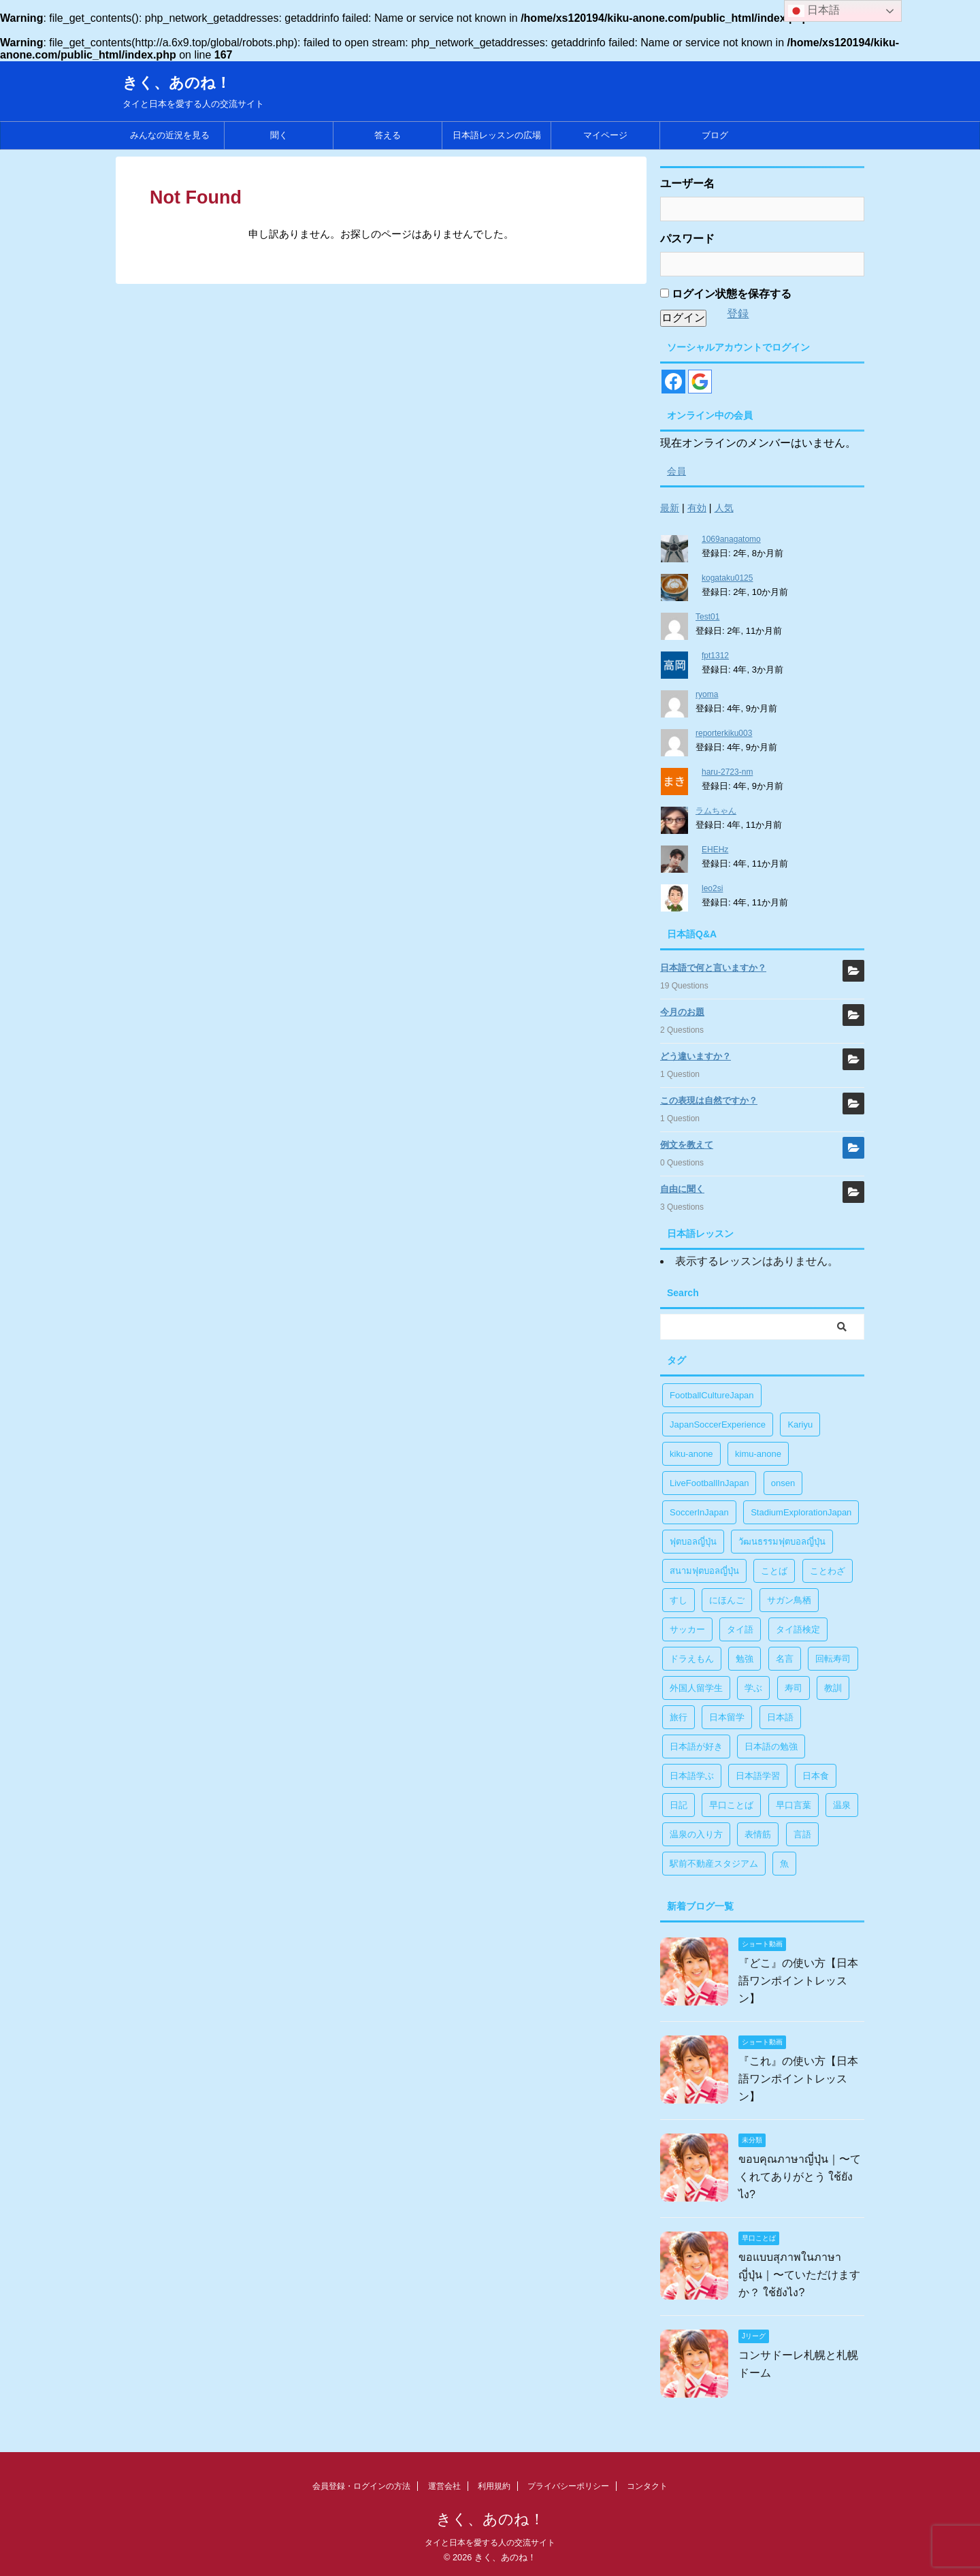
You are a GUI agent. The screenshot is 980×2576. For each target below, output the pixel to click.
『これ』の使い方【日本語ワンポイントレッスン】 (798, 2078)
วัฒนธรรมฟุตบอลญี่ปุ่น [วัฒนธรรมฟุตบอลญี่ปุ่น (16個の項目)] (782, 1541)
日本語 (814, 11)
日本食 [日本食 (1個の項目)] (815, 1776)
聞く (279, 135)
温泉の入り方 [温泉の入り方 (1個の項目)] (696, 1834)
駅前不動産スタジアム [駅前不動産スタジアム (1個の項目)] (714, 1863)
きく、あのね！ (176, 82)
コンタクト (647, 2486)
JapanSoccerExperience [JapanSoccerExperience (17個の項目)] (718, 1424)
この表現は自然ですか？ (708, 1100)
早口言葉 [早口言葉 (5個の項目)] (793, 1805)
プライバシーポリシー (568, 2486)
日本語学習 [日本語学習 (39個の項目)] (758, 1776)
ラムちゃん (716, 811)
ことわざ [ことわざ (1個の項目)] (827, 1571)
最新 (669, 507)
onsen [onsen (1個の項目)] (783, 1483)
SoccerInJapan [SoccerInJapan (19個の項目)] (699, 1512)
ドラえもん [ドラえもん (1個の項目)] (692, 1659)
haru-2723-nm (727, 772)
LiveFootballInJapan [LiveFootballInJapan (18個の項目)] (709, 1483)
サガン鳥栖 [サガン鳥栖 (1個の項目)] (789, 1600)
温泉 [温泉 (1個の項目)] (842, 1805)
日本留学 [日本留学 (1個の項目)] (727, 1717)
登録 (738, 313)
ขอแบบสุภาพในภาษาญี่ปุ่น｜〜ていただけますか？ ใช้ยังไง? (799, 2274)
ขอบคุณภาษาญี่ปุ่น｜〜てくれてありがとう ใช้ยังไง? (799, 2176)
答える (387, 135)
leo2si (712, 888)
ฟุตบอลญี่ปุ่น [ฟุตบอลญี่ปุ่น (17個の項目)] (693, 1541)
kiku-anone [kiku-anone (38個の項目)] (691, 1454)
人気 (724, 507)
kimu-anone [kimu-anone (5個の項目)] (758, 1454)
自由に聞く (682, 1189)
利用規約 (494, 2486)
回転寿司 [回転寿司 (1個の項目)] (833, 1659)
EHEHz (715, 849)
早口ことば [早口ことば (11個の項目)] (731, 1805)
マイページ (605, 135)
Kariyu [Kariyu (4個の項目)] (800, 1424)
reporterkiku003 (724, 733)
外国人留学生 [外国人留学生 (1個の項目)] (696, 1688)
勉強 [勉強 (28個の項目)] (744, 1659)
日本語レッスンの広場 (497, 135)
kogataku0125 (727, 578)
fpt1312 (715, 655)
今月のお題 (682, 1012)
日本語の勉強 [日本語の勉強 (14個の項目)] (771, 1746)
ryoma (707, 694)
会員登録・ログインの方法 (361, 2486)
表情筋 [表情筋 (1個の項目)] (758, 1834)
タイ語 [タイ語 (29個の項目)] (740, 1629)
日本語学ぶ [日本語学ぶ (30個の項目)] (692, 1776)
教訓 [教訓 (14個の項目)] (833, 1688)
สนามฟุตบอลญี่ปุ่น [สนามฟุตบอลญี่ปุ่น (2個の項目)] (704, 1571)
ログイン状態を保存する (725, 294)
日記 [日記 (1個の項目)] (678, 1805)
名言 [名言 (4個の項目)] (785, 1659)
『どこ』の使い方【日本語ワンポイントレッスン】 (798, 1980)
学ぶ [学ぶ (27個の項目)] (753, 1688)
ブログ (715, 135)
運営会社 (444, 2486)
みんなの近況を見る (170, 135)
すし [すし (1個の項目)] (678, 1600)
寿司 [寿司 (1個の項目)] (793, 1688)
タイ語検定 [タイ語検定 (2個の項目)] (798, 1629)
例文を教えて (686, 1145)
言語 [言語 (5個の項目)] (802, 1834)
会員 (676, 471)
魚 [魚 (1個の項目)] (784, 1863)
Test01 (707, 617)
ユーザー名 (687, 183)
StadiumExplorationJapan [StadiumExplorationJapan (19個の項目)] (801, 1512)
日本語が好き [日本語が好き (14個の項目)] (696, 1746)
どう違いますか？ (695, 1056)
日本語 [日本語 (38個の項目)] (780, 1717)
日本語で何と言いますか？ (713, 968)
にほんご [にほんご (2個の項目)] (727, 1600)
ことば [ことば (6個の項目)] (774, 1571)
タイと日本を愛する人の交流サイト (490, 2542)
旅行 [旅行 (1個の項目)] (678, 1717)
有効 (696, 507)
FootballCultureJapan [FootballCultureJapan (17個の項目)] (712, 1395)
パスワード (687, 238)
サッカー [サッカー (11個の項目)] (687, 1629)
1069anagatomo (731, 539)
